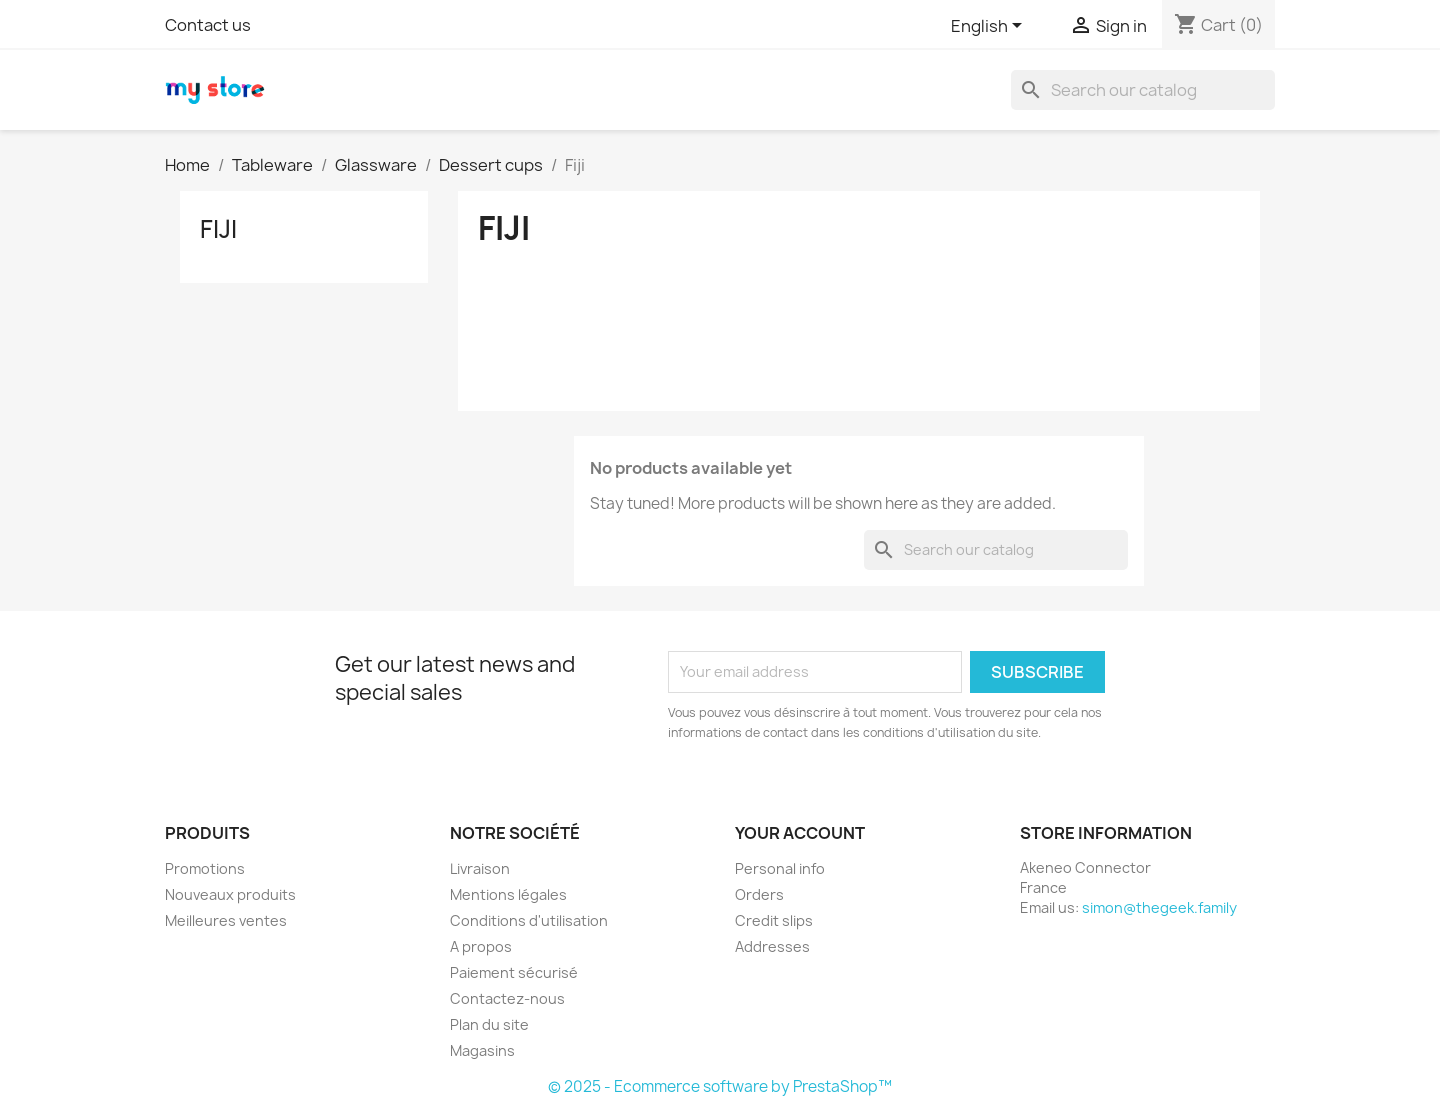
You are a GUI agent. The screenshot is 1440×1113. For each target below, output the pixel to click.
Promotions (205, 868)
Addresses (772, 946)
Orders (759, 894)
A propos (481, 946)
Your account (800, 833)
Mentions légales (508, 894)
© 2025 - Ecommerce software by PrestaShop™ (720, 1086)
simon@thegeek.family (1159, 907)
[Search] (1143, 90)
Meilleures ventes (226, 920)
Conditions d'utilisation (529, 920)
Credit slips (774, 920)
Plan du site (489, 1024)
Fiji (218, 229)
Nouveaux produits (230, 894)
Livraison (480, 868)
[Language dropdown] (990, 27)
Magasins (482, 1050)
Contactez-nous (507, 998)
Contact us (208, 25)
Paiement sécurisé (514, 972)
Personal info (780, 868)
